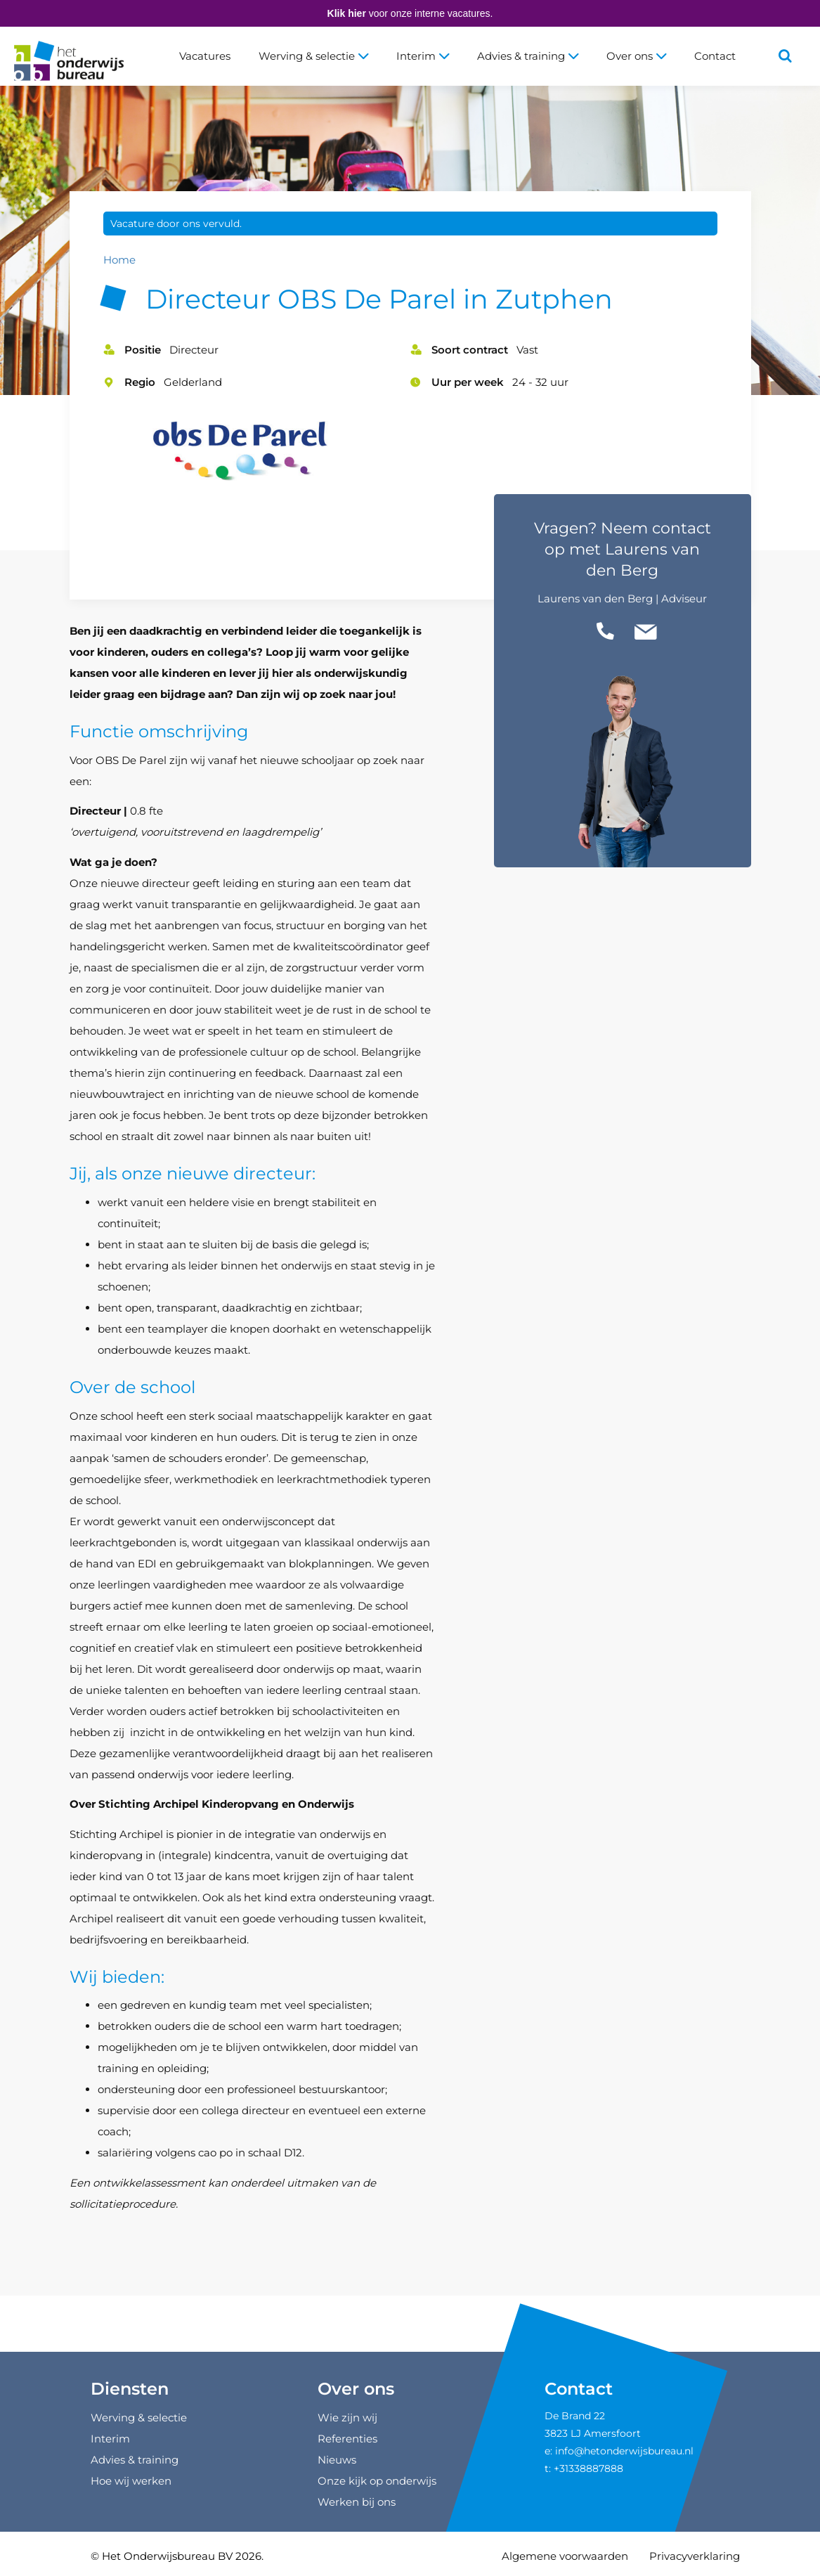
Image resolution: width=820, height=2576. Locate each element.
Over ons (636, 56)
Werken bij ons (357, 2502)
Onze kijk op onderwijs (377, 2480)
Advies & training (527, 56)
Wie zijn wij (347, 2417)
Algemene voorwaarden (565, 2556)
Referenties (347, 2438)
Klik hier (346, 13)
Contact (715, 56)
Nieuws (337, 2459)
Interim (422, 56)
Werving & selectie (313, 56)
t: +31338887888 (584, 2468)
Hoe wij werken (131, 2480)
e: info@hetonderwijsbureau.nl (619, 2451)
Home (119, 259)
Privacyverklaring (694, 2556)
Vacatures (204, 56)
